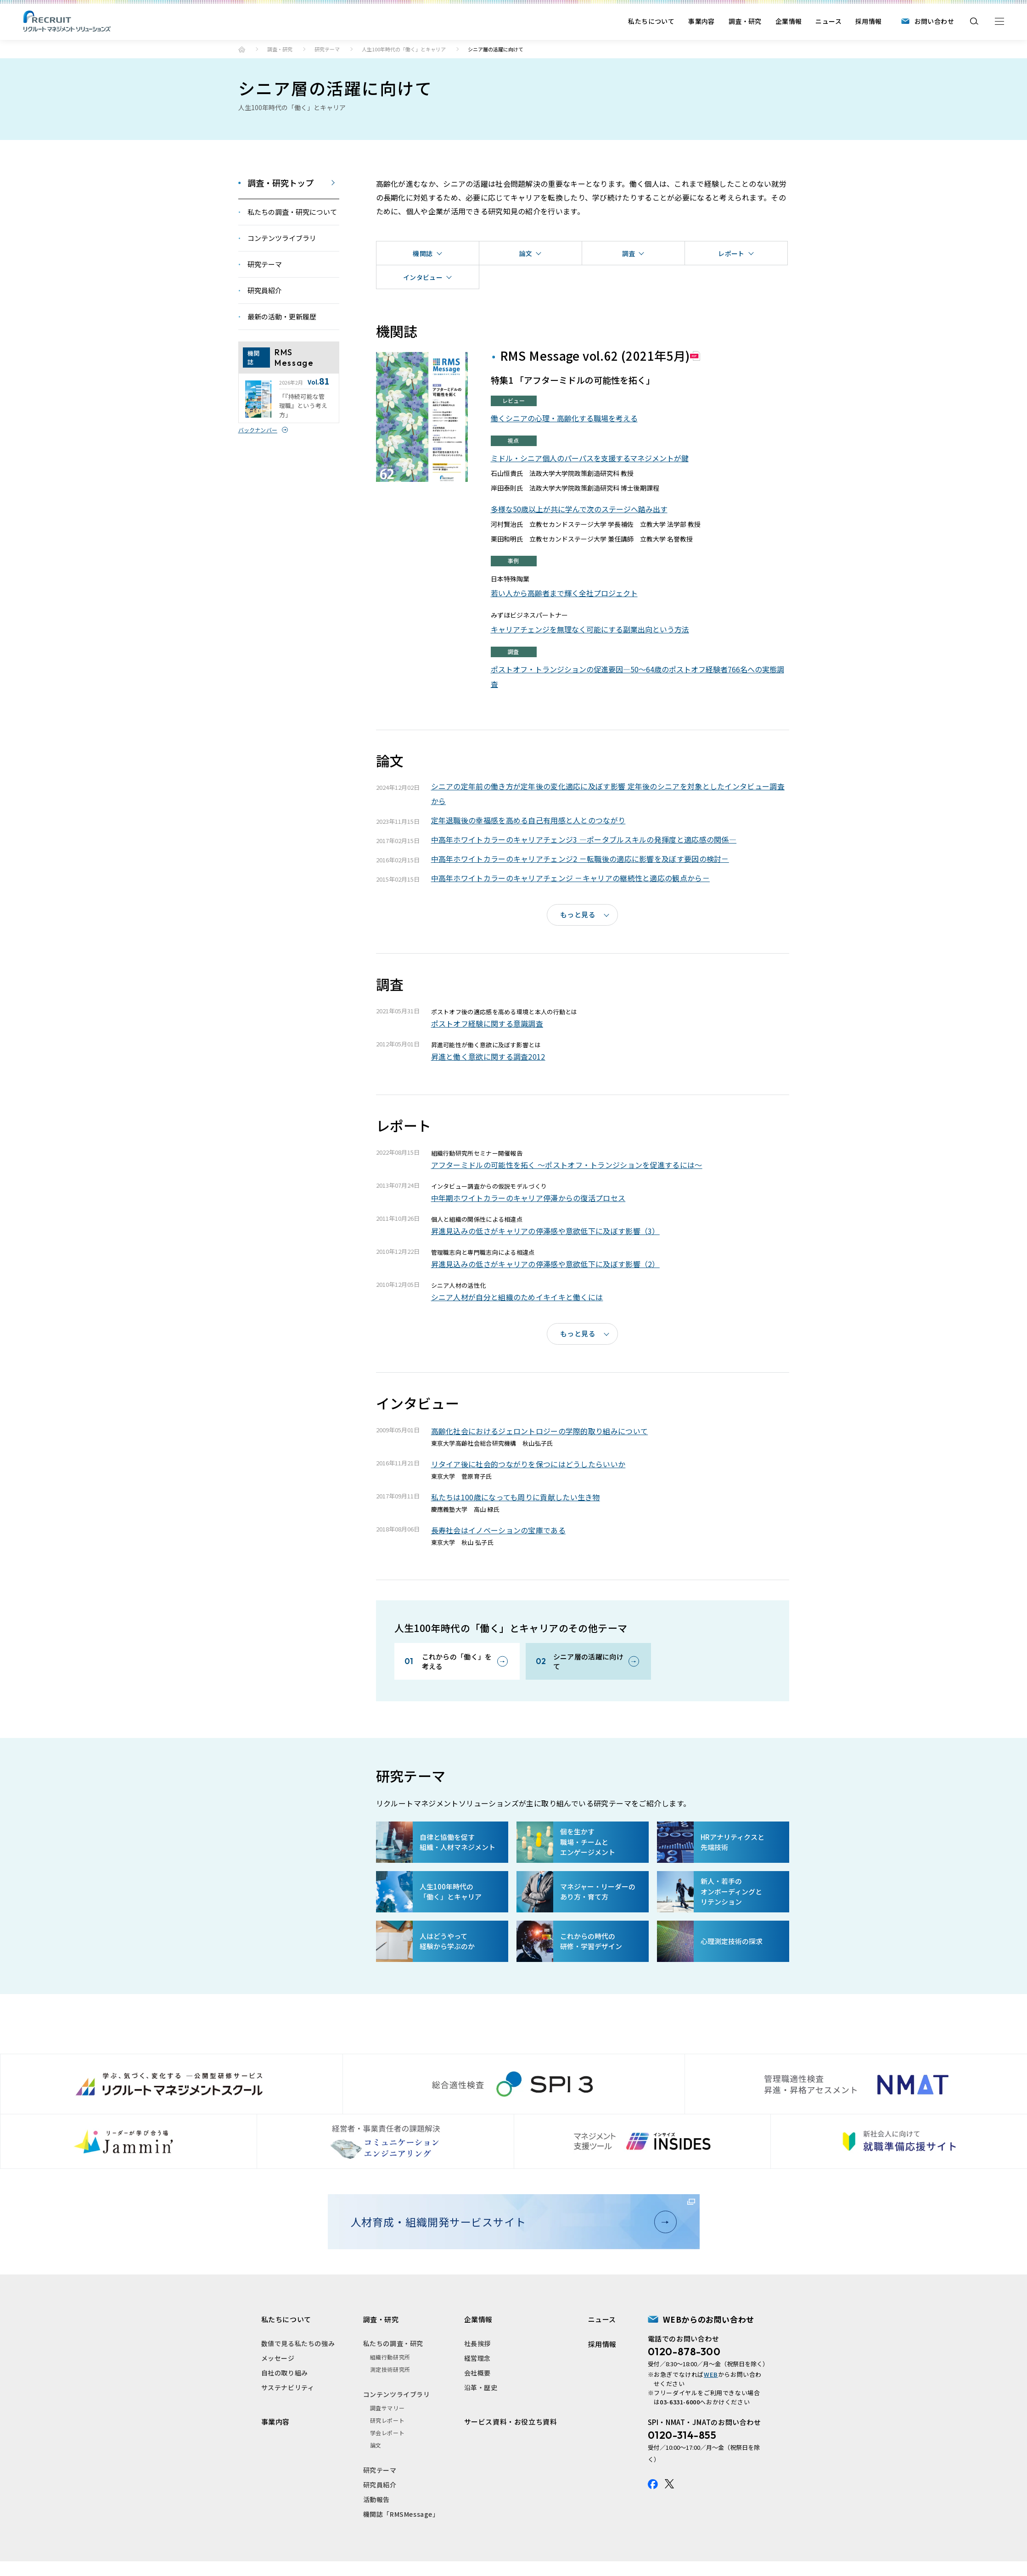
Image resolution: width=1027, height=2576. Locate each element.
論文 (376, 2445)
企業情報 (788, 21)
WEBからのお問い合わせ (708, 2319)
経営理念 (477, 2358)
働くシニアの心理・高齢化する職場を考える (564, 418)
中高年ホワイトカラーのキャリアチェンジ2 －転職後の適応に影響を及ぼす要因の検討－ (580, 858)
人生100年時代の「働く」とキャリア (404, 49)
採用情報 (868, 21)
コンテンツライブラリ (396, 2394)
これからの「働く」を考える (457, 1661)
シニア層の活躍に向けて (588, 1661)
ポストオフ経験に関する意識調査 (487, 1023)
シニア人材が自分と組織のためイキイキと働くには (517, 1296)
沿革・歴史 (481, 2387)
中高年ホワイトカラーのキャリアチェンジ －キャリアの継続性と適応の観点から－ (570, 877)
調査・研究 (745, 21)
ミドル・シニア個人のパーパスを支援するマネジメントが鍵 (590, 458)
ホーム (241, 49)
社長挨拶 (477, 2343)
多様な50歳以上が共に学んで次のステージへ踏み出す (579, 508)
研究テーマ (327, 49)
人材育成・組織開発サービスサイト (510, 2222)
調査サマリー (387, 2408)
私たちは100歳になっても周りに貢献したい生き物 (515, 1497)
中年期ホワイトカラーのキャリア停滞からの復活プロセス (528, 1197)
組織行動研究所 (390, 2357)
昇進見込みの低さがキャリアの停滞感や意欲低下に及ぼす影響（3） (545, 1230)
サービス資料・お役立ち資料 (510, 2421)
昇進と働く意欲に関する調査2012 (488, 1056)
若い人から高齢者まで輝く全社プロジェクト (564, 592)
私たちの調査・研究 (393, 2343)
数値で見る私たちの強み (298, 2343)
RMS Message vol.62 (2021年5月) (595, 355)
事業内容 (701, 21)
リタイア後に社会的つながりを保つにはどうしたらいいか (528, 1464)
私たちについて (651, 21)
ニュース (828, 21)
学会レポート (387, 2432)
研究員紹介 (380, 2484)
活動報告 (376, 2499)
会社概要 (477, 2372)
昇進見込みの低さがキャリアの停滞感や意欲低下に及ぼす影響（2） (545, 1263)
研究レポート (387, 2420)
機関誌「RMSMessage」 (401, 2514)
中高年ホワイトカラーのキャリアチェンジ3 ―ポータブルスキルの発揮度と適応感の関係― (584, 839)
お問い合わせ (934, 21)
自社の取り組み (284, 2372)
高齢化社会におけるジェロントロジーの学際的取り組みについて (539, 1430)
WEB (711, 2374)
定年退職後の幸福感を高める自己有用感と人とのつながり (528, 820)
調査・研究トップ (280, 183)
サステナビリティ (287, 2387)
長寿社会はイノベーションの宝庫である (498, 1530)
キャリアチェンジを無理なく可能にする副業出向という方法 (590, 629)
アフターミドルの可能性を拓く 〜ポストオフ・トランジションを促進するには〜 (566, 1164)
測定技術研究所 (390, 2369)
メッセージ (278, 2358)
